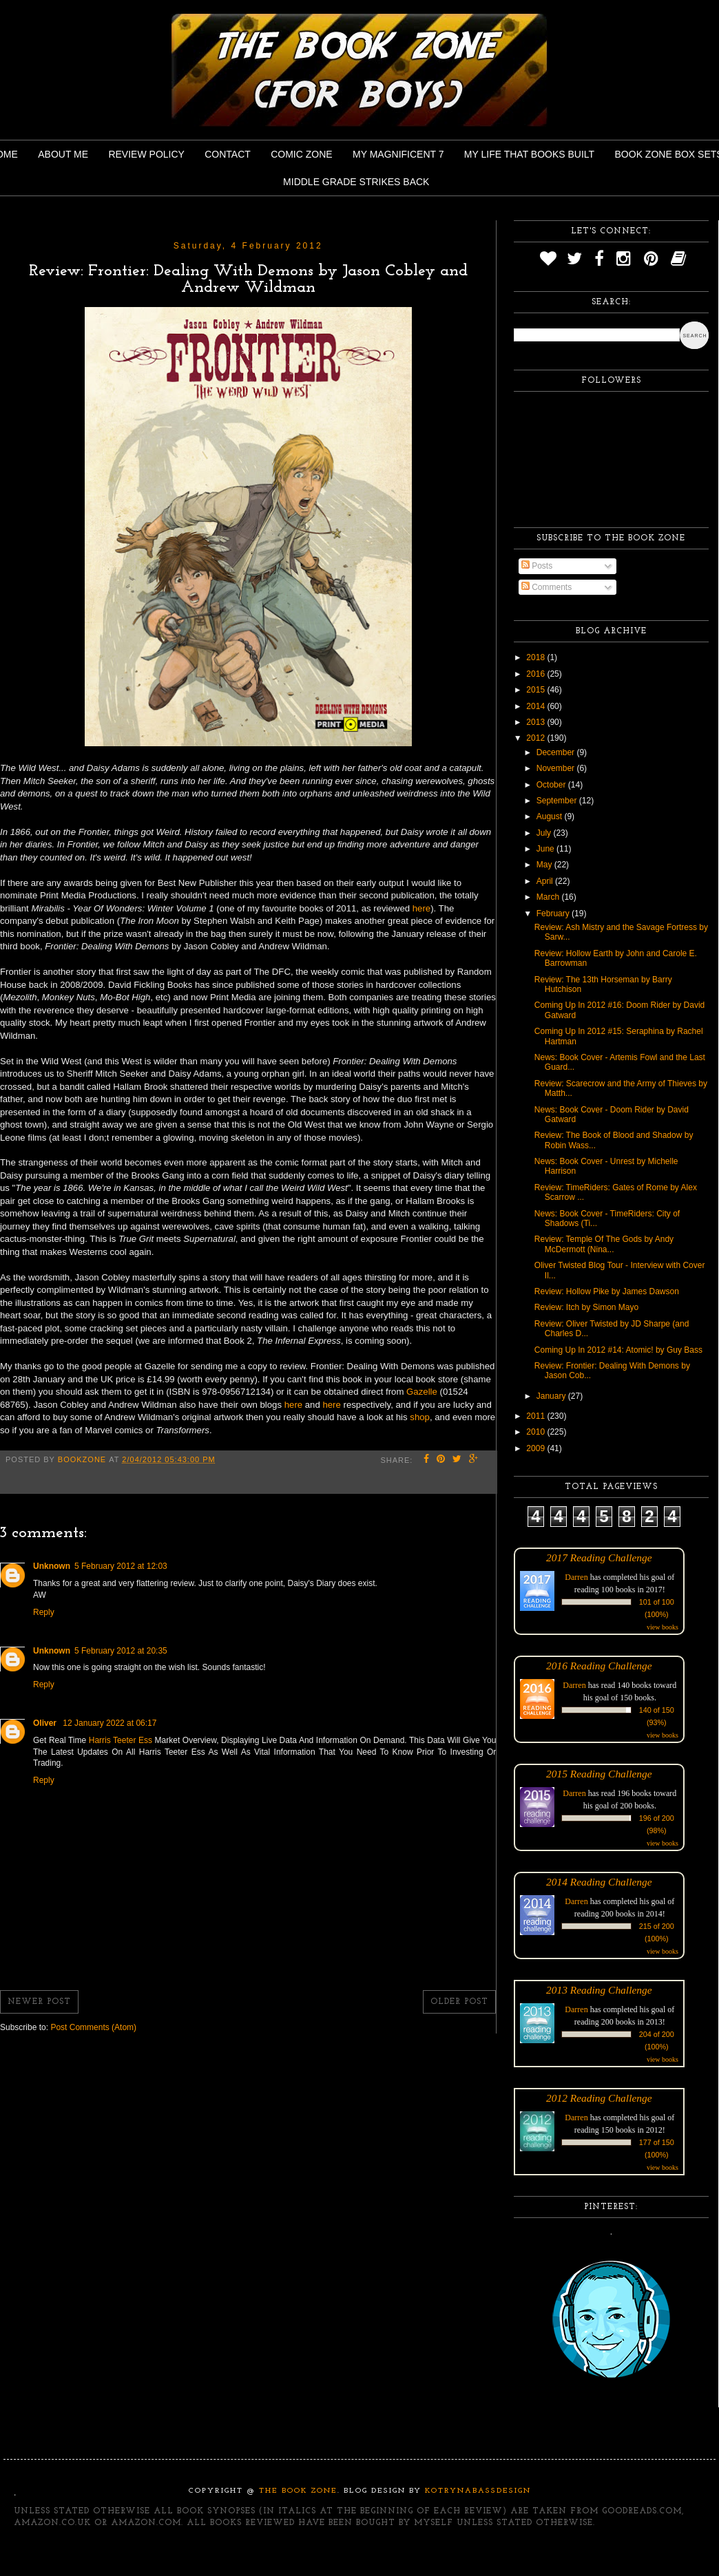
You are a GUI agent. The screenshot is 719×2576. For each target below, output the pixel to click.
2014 (536, 706)
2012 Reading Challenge (599, 2098)
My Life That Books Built (529, 154)
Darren (576, 1577)
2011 (536, 1416)
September (557, 800)
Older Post (459, 2002)
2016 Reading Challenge (599, 1665)
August (550, 816)
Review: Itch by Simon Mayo (586, 1307)
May (545, 864)
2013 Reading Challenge (599, 1990)
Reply (43, 1612)
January (552, 1396)
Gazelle (422, 1391)
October (552, 785)
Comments (546, 587)
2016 (536, 674)
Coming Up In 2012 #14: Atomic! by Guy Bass (618, 1350)
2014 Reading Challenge (599, 1882)
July (545, 833)
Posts (536, 566)
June (546, 849)
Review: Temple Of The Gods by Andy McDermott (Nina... (604, 1244)
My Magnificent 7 (398, 154)
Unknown (51, 1566)
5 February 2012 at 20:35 (120, 1651)
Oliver (46, 1723)
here (421, 908)
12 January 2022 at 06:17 (109, 1723)
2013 (536, 722)
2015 (536, 690)
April (545, 881)
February (554, 913)
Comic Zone (301, 154)
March (549, 897)
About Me (63, 154)
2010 (536, 1432)
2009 (536, 1448)
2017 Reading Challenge (599, 1557)
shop (420, 1417)
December (556, 752)
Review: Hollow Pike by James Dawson (606, 1291)
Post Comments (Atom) (93, 2027)
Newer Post (39, 2002)
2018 (536, 657)
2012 (536, 738)
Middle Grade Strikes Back (356, 181)
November (556, 768)
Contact (228, 154)
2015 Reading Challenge (599, 1774)
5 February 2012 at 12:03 (120, 1566)
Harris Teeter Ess (122, 1740)
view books (662, 1627)
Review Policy (146, 154)
